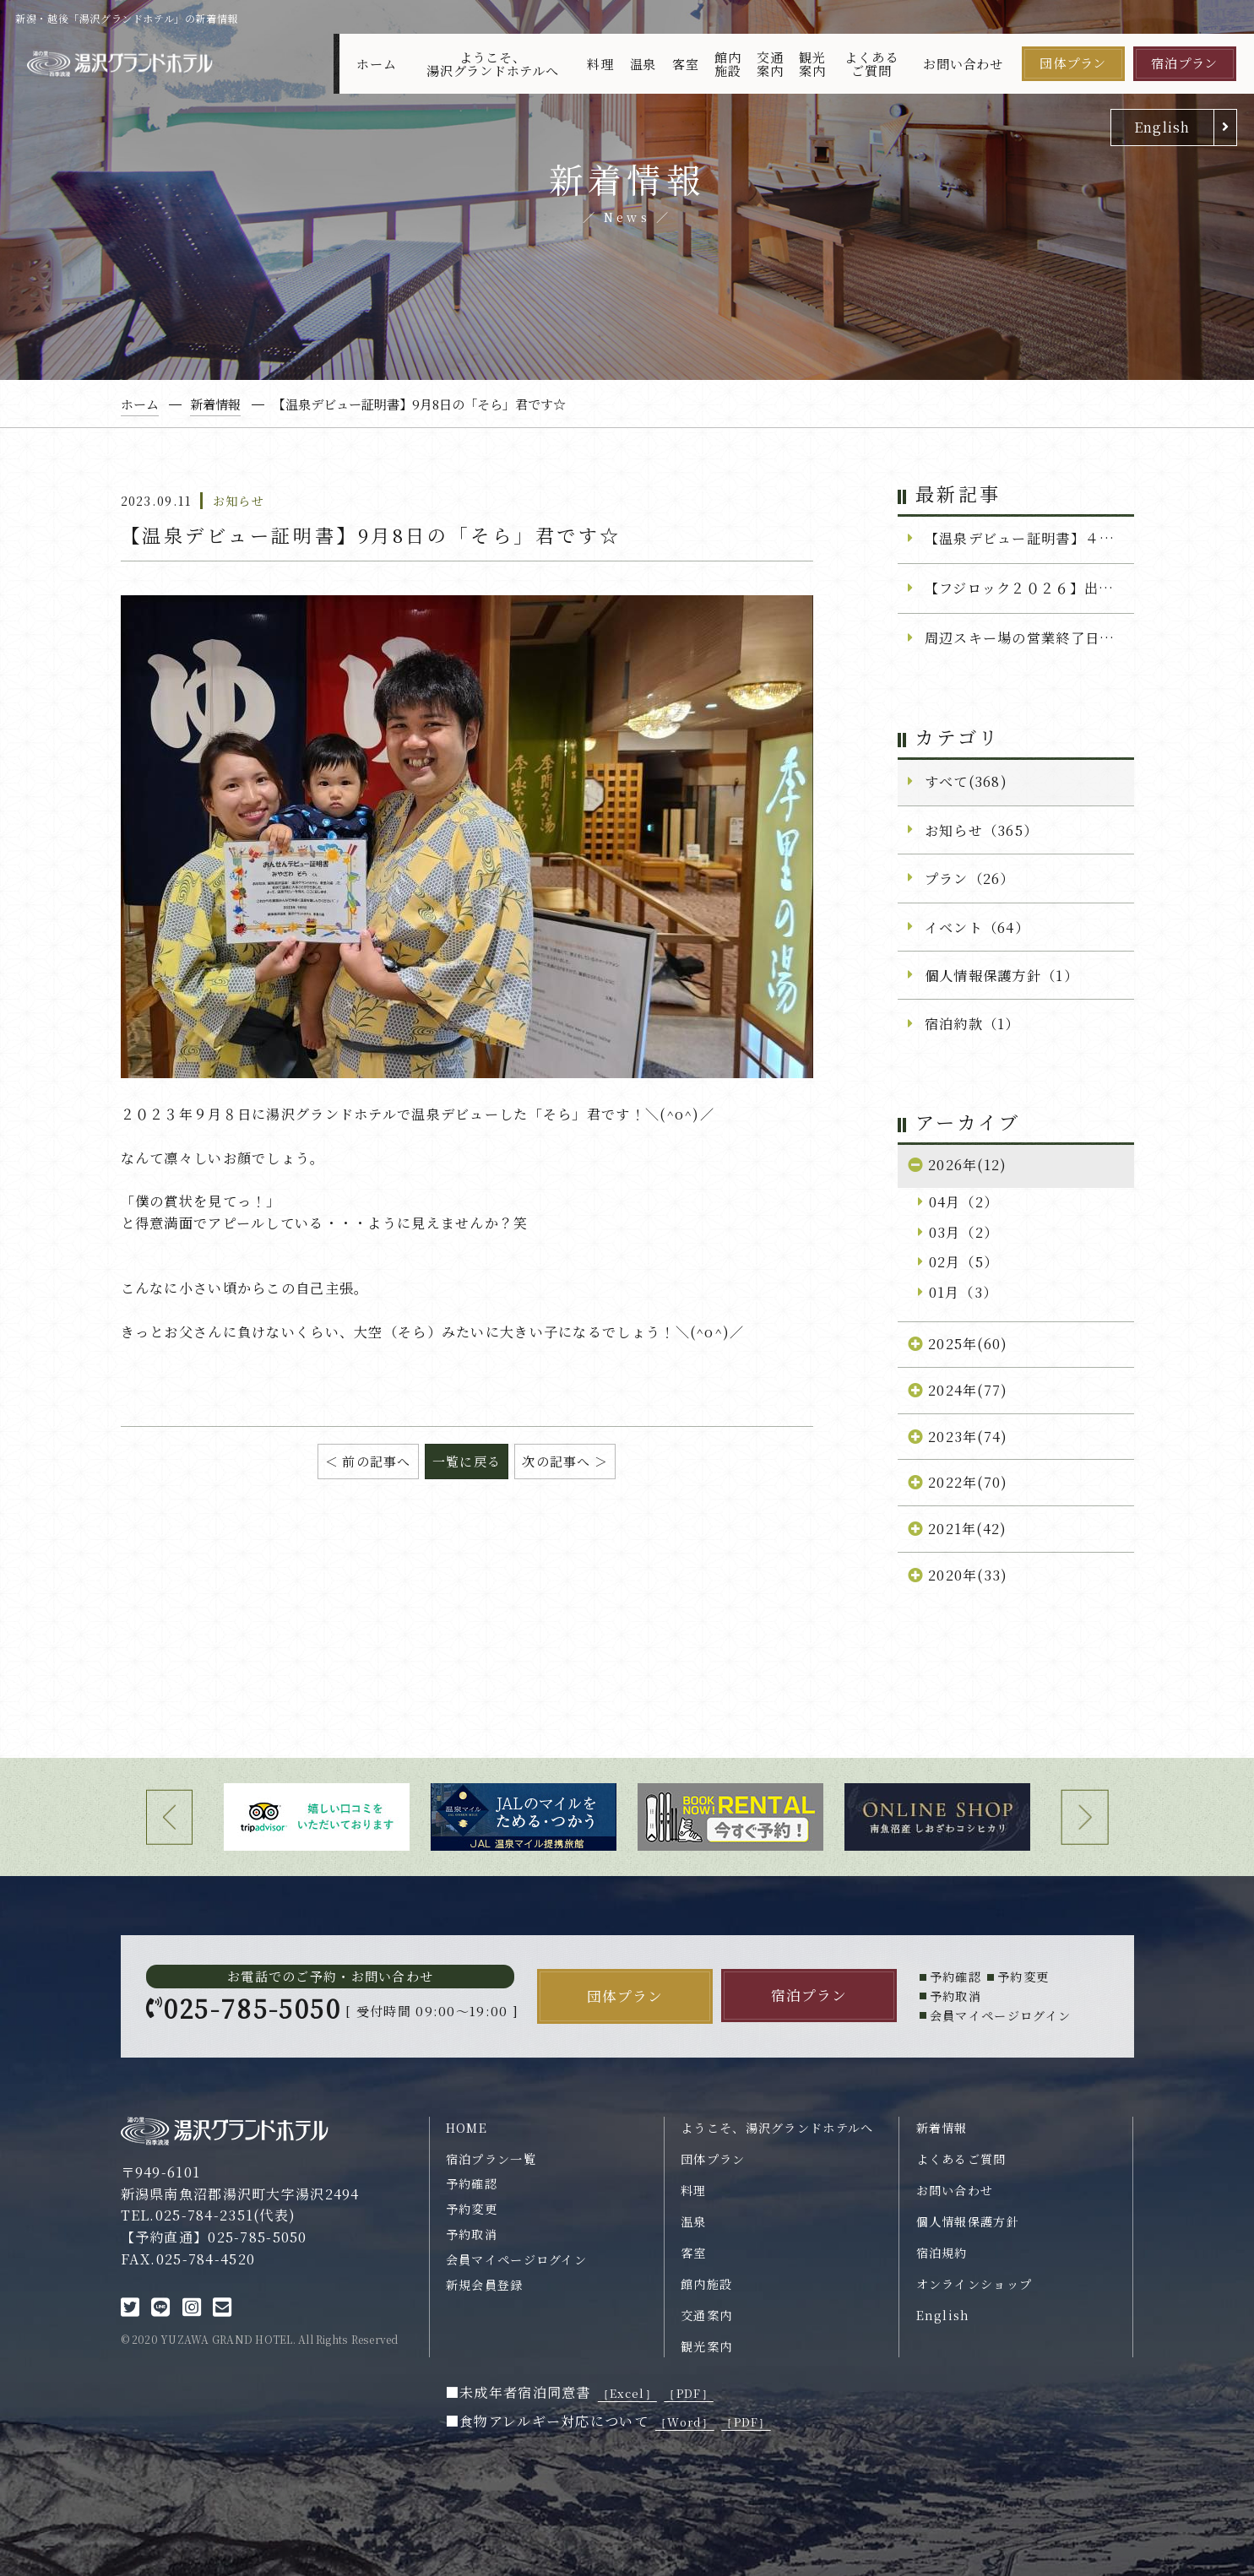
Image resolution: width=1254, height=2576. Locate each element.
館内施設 (727, 63)
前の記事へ (376, 1461)
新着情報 (942, 2127)
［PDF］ (688, 2393)
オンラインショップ (974, 2283)
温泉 (643, 64)
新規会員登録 (485, 2284)
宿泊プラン (1184, 63)
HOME (466, 2127)
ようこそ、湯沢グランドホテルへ (492, 63)
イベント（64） (977, 927)
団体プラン (1073, 63)
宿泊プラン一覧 (491, 2158)
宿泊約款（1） (972, 1023)
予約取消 (471, 2234)
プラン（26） (970, 878)
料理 (600, 64)
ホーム (376, 64)
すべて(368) (966, 781)
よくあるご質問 (871, 63)
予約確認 (471, 2183)
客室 (685, 64)
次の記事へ (556, 1461)
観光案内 (812, 63)
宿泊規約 (942, 2252)
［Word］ (684, 2422)
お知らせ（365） (982, 830)
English (1162, 127)
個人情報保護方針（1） (1001, 975)
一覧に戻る (466, 1461)
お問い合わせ (963, 64)
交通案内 (770, 63)
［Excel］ (627, 2393)
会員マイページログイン (516, 2259)
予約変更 (471, 2208)
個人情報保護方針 (967, 2221)
